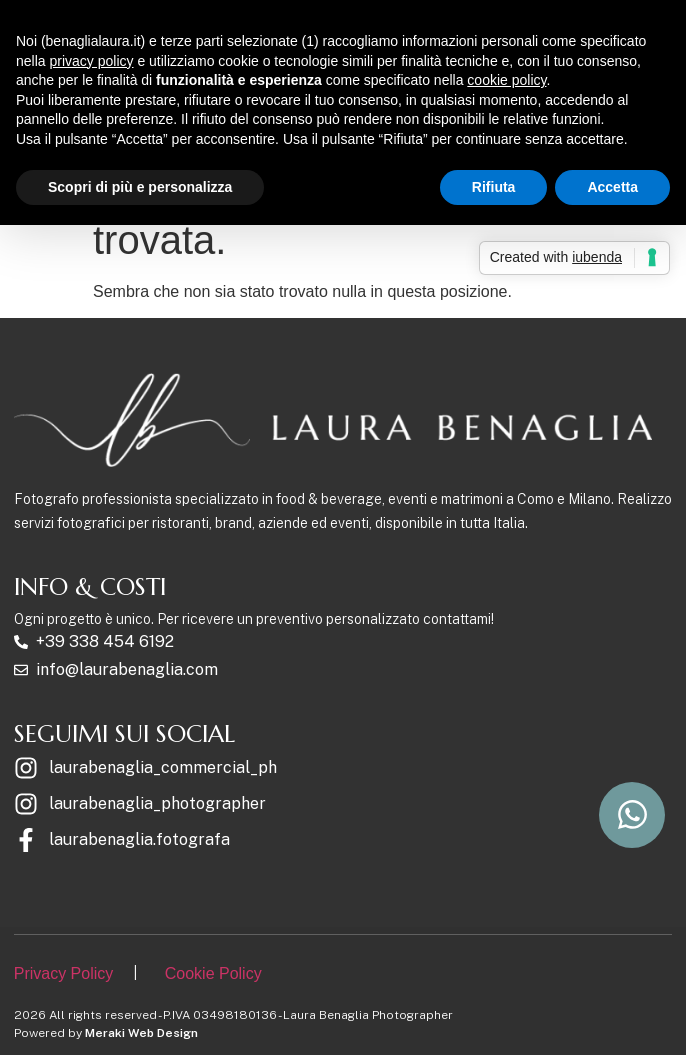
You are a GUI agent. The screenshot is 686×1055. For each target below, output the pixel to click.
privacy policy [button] (91, 61)
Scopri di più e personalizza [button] (140, 187)
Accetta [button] (612, 187)
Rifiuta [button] (494, 187)
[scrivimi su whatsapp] (632, 815)
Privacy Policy (64, 973)
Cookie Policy (213, 973)
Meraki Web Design (141, 1033)
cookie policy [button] (506, 80)
